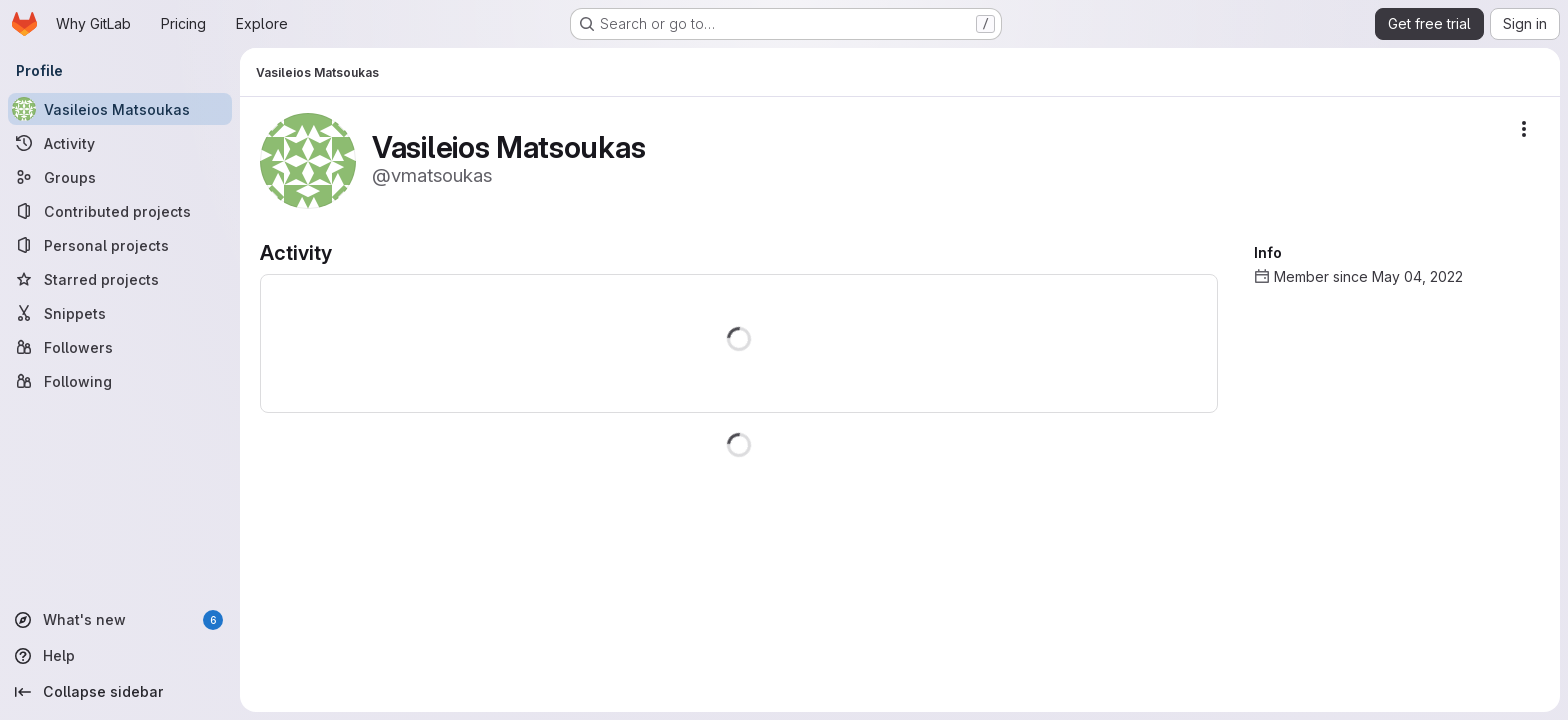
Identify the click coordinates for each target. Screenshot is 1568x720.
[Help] (120, 656)
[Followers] (120, 347)
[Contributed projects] (120, 211)
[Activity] (120, 143)
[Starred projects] (120, 279)
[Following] (120, 381)
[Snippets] (120, 313)
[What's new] (120, 620)
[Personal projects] (120, 245)
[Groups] (120, 177)
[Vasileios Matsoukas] (120, 109)
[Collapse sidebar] (120, 692)
